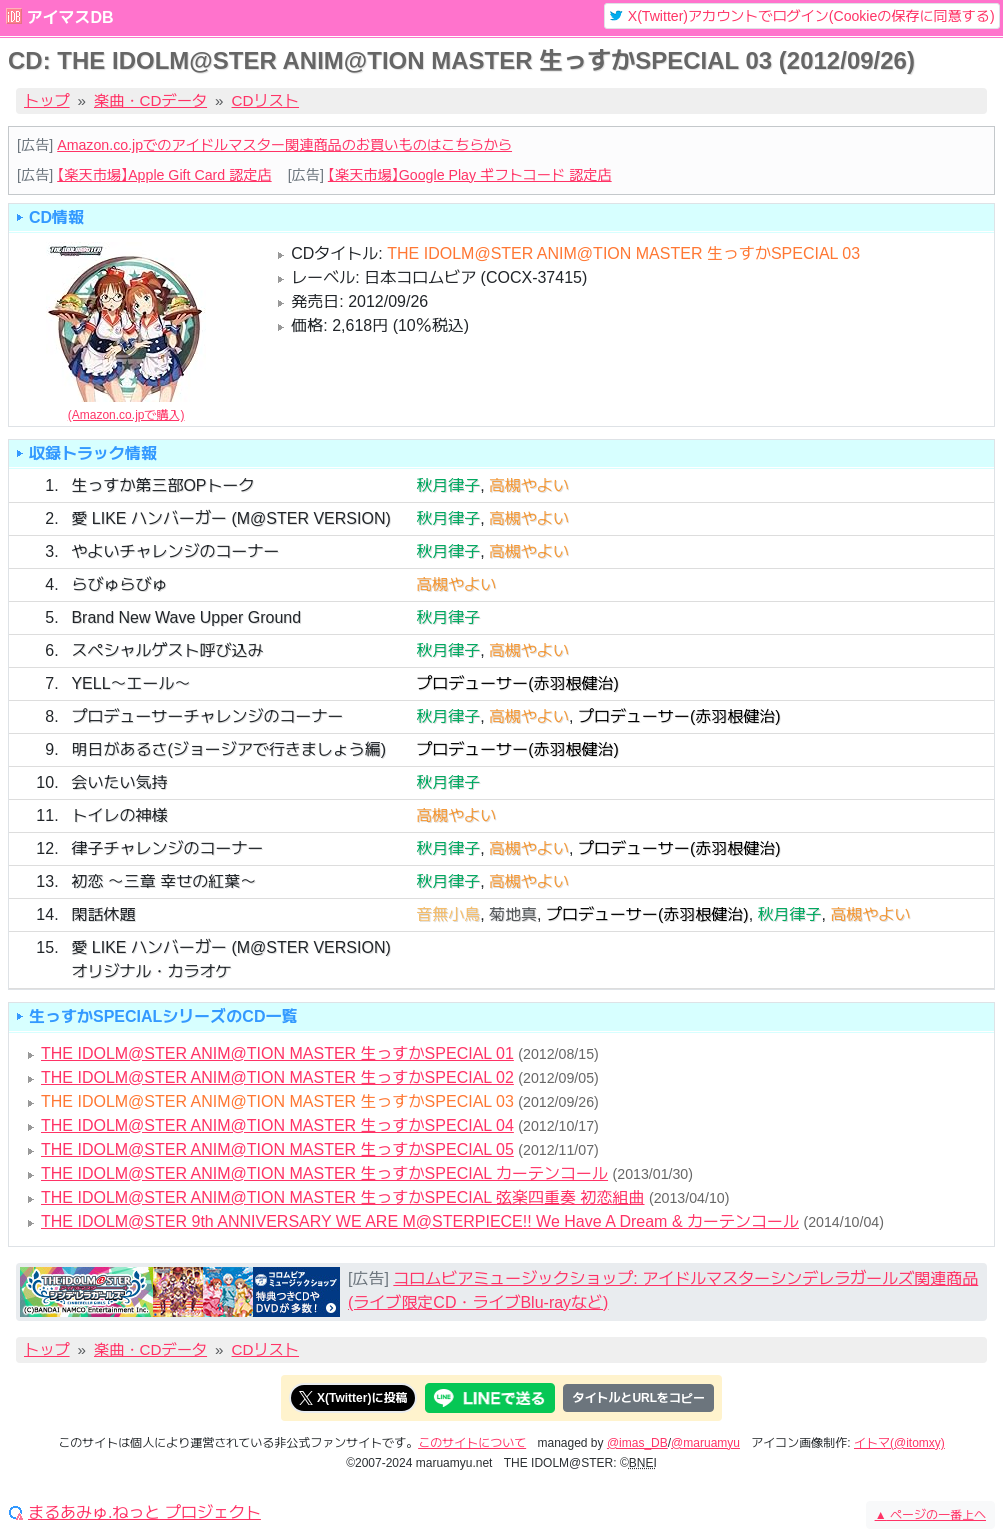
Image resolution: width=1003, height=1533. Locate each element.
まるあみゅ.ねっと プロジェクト (144, 1513)
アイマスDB (69, 17)
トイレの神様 (119, 815)
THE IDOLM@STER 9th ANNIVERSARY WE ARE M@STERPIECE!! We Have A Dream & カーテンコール (420, 1221)
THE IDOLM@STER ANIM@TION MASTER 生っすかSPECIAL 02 (277, 1077)
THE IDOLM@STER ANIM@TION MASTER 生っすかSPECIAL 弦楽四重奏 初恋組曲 (343, 1197)
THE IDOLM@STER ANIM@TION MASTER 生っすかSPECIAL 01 (277, 1053)
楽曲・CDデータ (150, 100)
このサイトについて (472, 1443)
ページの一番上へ (930, 1515)
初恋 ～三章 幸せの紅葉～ (163, 881)
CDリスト (266, 100)
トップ (47, 100)
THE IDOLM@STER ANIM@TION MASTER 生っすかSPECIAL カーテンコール (324, 1173)
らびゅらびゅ (119, 584)
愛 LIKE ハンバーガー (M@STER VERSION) (230, 518)
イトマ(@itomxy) (899, 1443)
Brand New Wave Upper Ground (186, 617)
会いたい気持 (119, 782)
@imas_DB (637, 1443)
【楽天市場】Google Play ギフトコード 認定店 (470, 175)
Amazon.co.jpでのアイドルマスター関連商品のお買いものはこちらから (284, 145)
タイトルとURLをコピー (638, 1398)
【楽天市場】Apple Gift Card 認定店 (164, 175)
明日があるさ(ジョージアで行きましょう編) (228, 749)
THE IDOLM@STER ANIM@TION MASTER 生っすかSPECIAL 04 (277, 1125)
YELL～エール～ (130, 683)
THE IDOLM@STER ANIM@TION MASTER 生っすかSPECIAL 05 (277, 1149)
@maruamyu (705, 1443)
